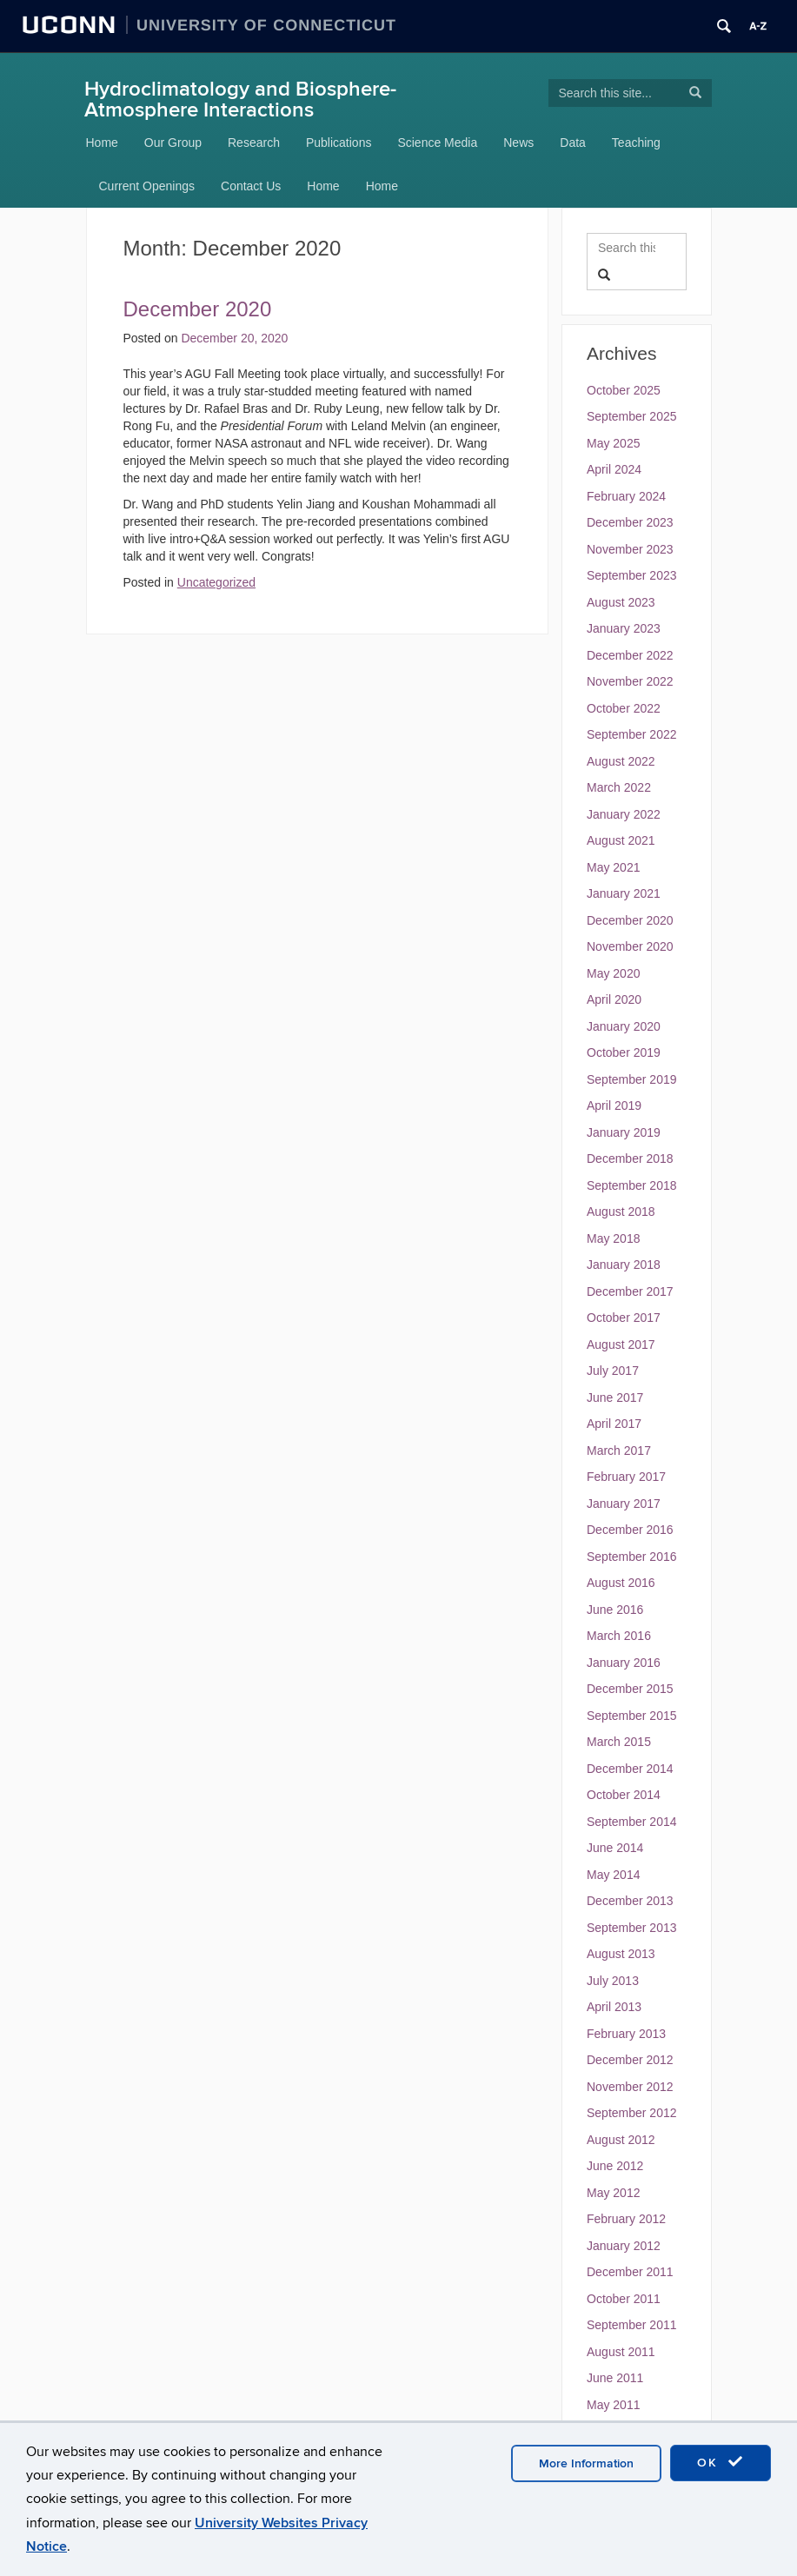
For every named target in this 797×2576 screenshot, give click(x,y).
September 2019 (632, 1079)
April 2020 (614, 999)
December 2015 (630, 1689)
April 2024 (614, 469)
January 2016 (624, 1663)
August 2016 (621, 1583)
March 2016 (619, 1636)
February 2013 (626, 2034)
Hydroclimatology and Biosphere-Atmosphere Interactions (240, 99)
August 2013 (621, 1954)
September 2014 (632, 1822)
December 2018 (630, 1158)
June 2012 (615, 2166)
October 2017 (624, 1318)
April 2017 (614, 1424)
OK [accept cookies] (720, 2462)
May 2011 (613, 2405)
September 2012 (632, 2113)
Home (102, 142)
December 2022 (630, 655)
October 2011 (624, 2299)
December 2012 (630, 2060)
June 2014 (615, 1848)
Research (254, 142)
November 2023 (630, 549)
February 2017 (626, 1477)
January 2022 (624, 814)
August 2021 (621, 840)
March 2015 (619, 1742)
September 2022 (632, 734)
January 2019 (624, 1132)
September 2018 (632, 1185)
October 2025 (624, 390)
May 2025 (613, 443)
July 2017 (613, 1371)
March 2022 (619, 787)
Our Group (173, 142)
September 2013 (632, 1928)
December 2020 (630, 920)
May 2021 (613, 867)
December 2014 (630, 1769)
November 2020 (630, 946)
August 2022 (621, 761)
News (518, 142)
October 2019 (624, 1052)
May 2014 (613, 1875)
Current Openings (147, 186)
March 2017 (619, 1450)
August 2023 (621, 602)
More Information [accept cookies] (586, 2463)
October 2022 (624, 708)
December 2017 (630, 1291)
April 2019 (614, 1105)
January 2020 (624, 1026)
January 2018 (624, 1264)
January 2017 (624, 1503)
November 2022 (630, 681)
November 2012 (630, 2087)
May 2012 (613, 2193)
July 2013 (613, 1981)
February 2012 (626, 2219)
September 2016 (632, 1557)
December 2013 (630, 1901)
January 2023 (624, 628)
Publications (339, 142)
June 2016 (615, 1610)
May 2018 (613, 1238)
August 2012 (621, 2140)
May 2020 (613, 973)
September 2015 (632, 1716)
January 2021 (624, 893)
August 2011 (621, 2352)
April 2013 (614, 2007)
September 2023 (632, 575)
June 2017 (615, 1397)
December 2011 (630, 2272)
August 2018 (621, 1211)
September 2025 (632, 416)
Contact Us (251, 186)
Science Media (437, 142)
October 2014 (624, 1795)
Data (573, 142)
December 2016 (630, 1530)
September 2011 (632, 2325)
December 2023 (630, 522)
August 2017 (621, 1344)
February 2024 (626, 496)
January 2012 (624, 2246)
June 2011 (615, 2378)
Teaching (636, 142)
